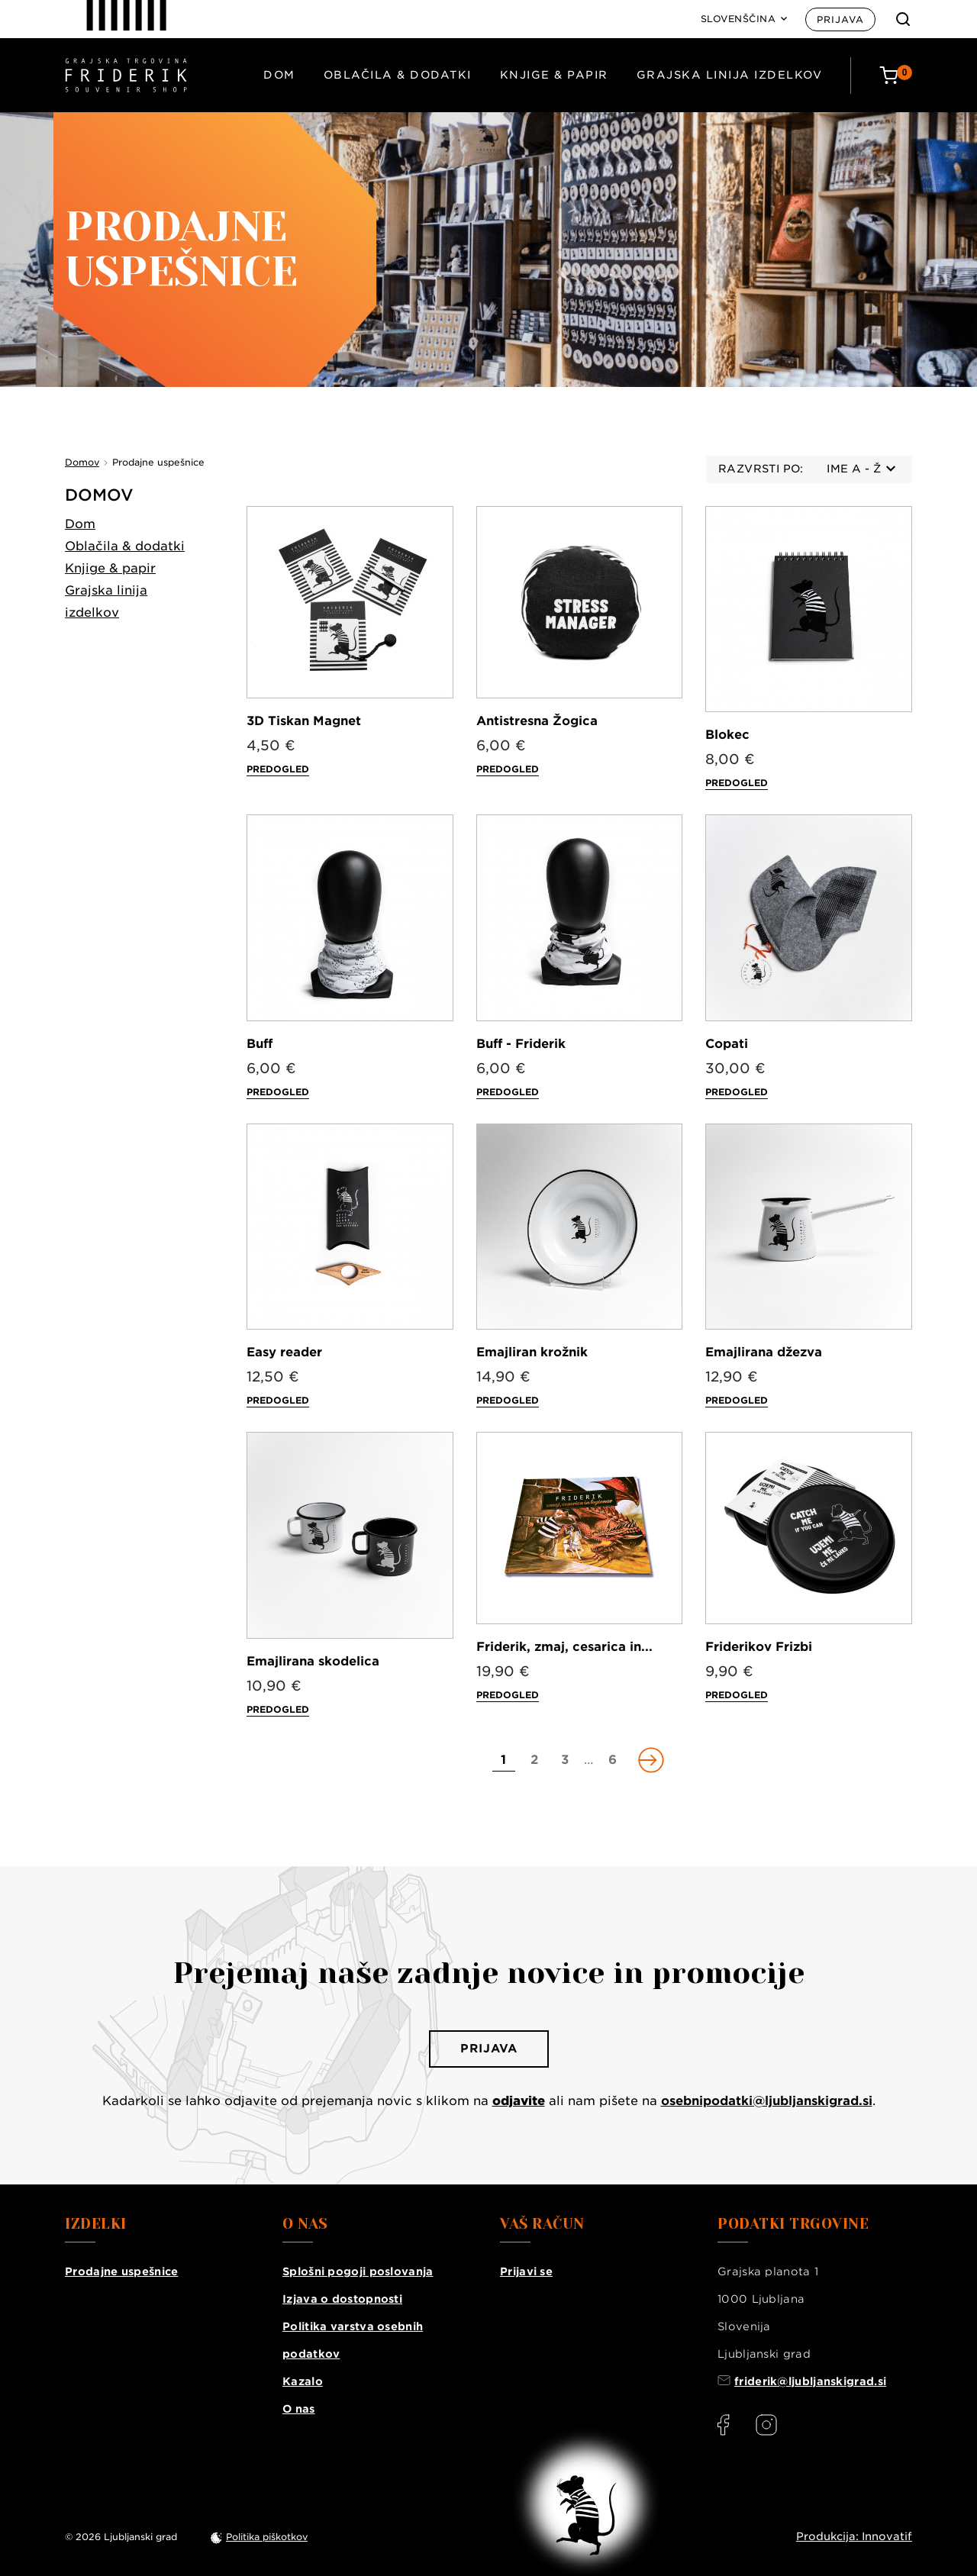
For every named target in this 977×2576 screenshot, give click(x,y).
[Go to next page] (649, 1760)
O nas (298, 2409)
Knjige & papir (554, 75)
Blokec (727, 734)
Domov (99, 495)
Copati (726, 1044)
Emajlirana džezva (763, 1352)
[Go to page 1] (503, 1760)
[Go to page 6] (612, 1760)
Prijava (840, 19)
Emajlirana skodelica (313, 1661)
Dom (279, 75)
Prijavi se (526, 2271)
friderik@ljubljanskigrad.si (810, 2381)
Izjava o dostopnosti (342, 2299)
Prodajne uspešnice (121, 2271)
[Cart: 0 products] (895, 75)
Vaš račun (542, 2224)
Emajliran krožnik (532, 1352)
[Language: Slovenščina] (744, 19)
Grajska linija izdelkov (730, 75)
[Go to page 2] (534, 1760)
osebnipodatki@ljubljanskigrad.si (766, 2101)
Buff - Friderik (521, 1044)
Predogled (278, 769)
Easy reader (284, 1352)
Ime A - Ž (861, 469)
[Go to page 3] (564, 1760)
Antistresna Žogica (537, 721)
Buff (259, 1044)
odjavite (518, 2101)
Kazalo (302, 2381)
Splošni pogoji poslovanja (358, 2271)
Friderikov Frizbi (758, 1646)
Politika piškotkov (267, 2536)
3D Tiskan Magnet (304, 721)
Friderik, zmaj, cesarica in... (564, 1646)
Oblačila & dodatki (398, 75)
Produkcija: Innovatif (854, 2536)
